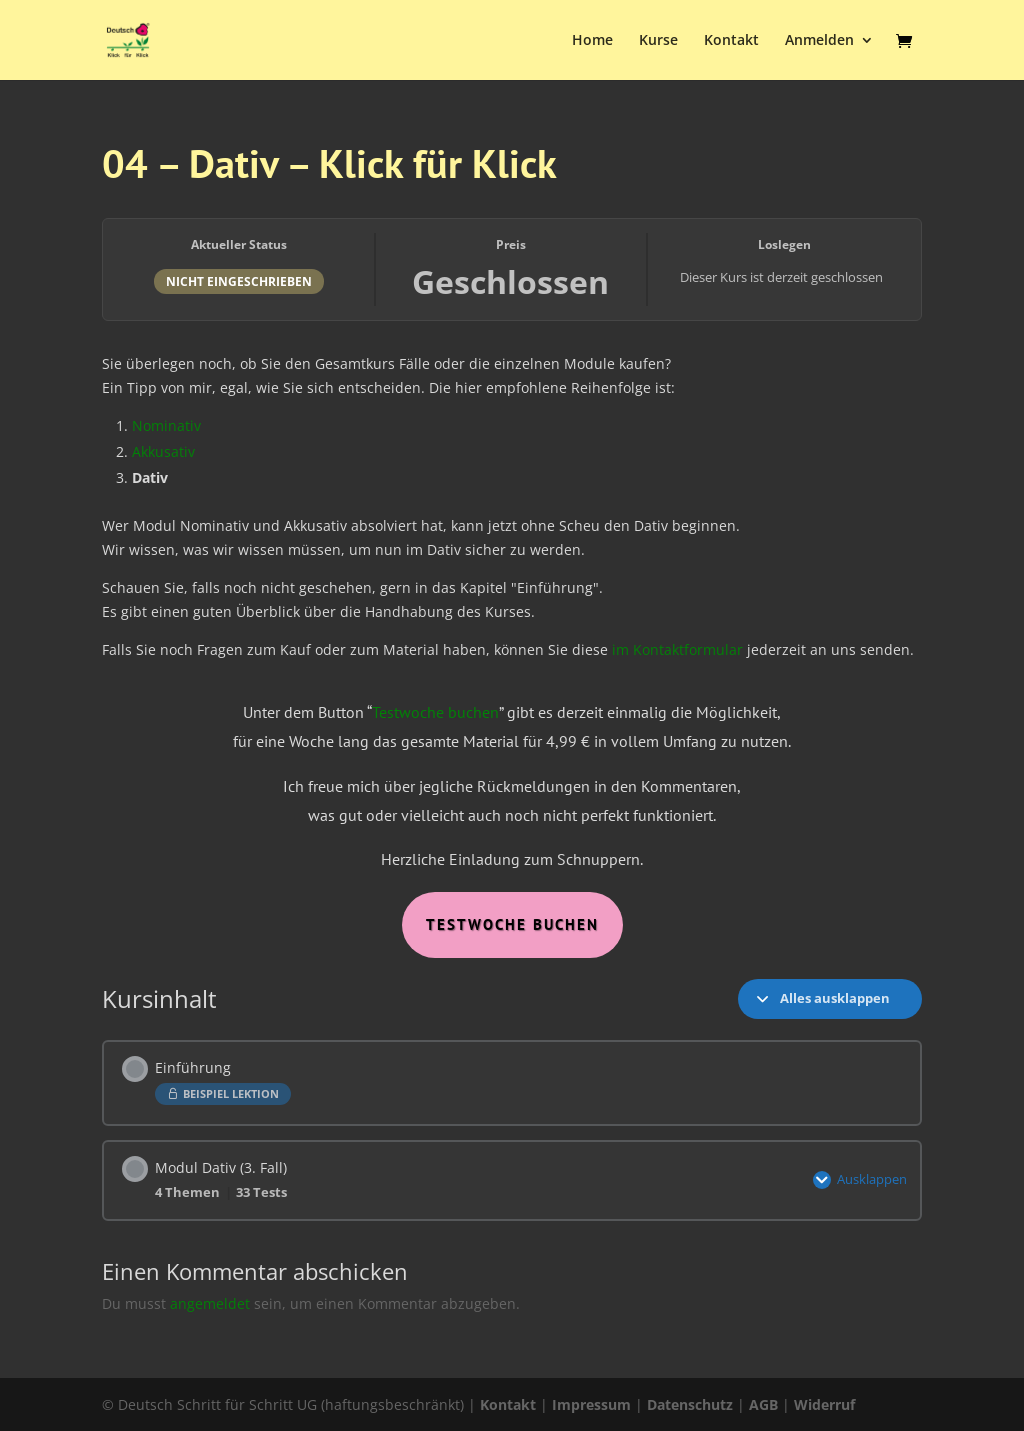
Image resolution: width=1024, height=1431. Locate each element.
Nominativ (166, 425)
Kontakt (731, 41)
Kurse (658, 41)
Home (592, 41)
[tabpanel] (511, 643)
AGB (763, 1404)
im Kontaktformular (677, 649)
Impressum (591, 1404)
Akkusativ (163, 451)
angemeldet (210, 1303)
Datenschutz (690, 1404)
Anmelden (819, 41)
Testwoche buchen (435, 712)
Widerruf (824, 1404)
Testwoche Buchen (512, 924)
